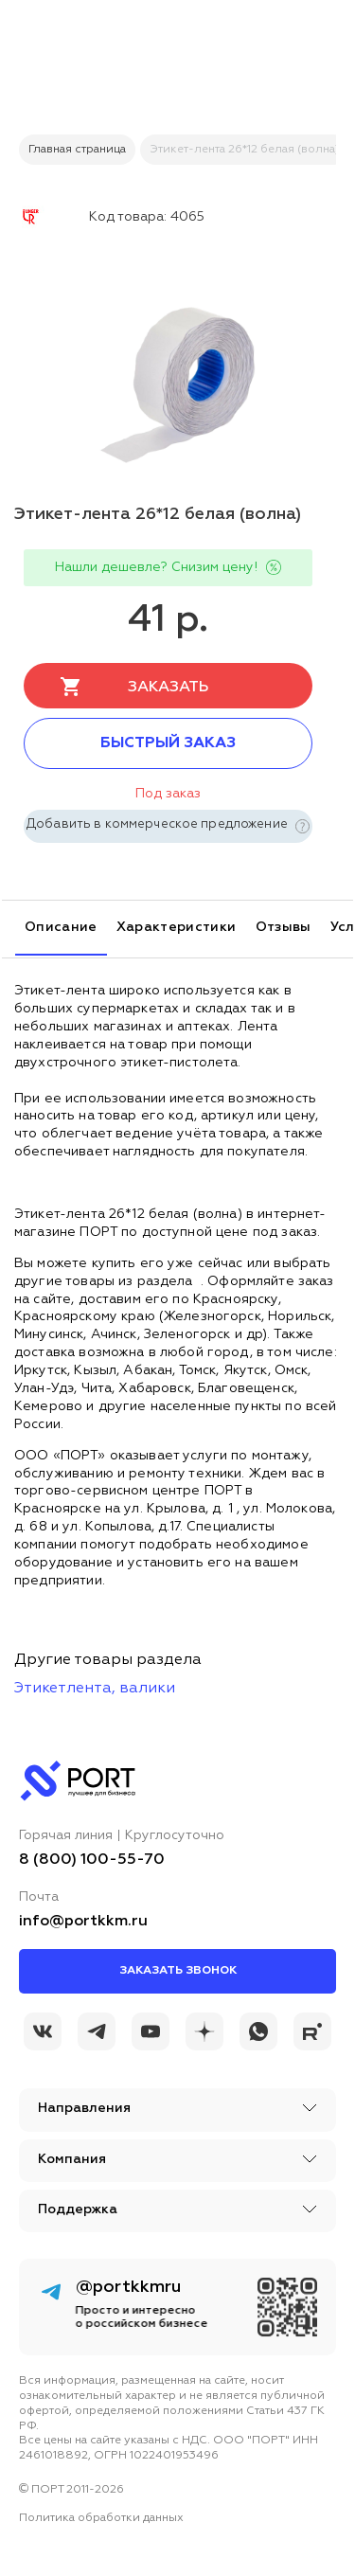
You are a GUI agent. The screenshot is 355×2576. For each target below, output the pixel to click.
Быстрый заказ (168, 743)
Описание (61, 927)
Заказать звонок (178, 1971)
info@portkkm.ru (83, 1921)
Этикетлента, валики (94, 1688)
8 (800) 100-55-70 (92, 1860)
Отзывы (283, 927)
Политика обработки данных (101, 2518)
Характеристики (176, 927)
